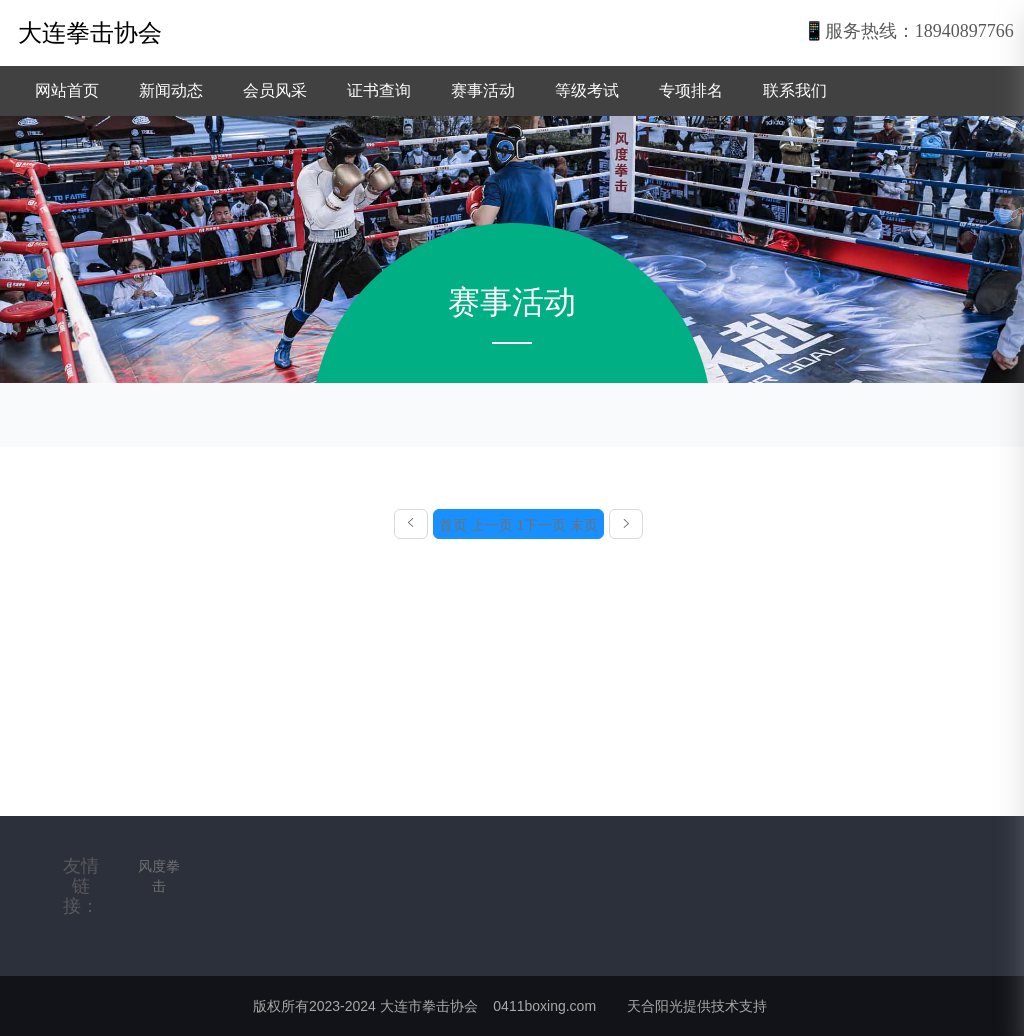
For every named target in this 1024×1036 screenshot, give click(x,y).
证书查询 (379, 90)
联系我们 (795, 90)
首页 (453, 525)
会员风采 (275, 90)
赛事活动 (483, 90)
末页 (584, 525)
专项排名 (691, 90)
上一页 (492, 525)
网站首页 (67, 90)
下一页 (545, 525)
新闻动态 (171, 90)
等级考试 (587, 90)
